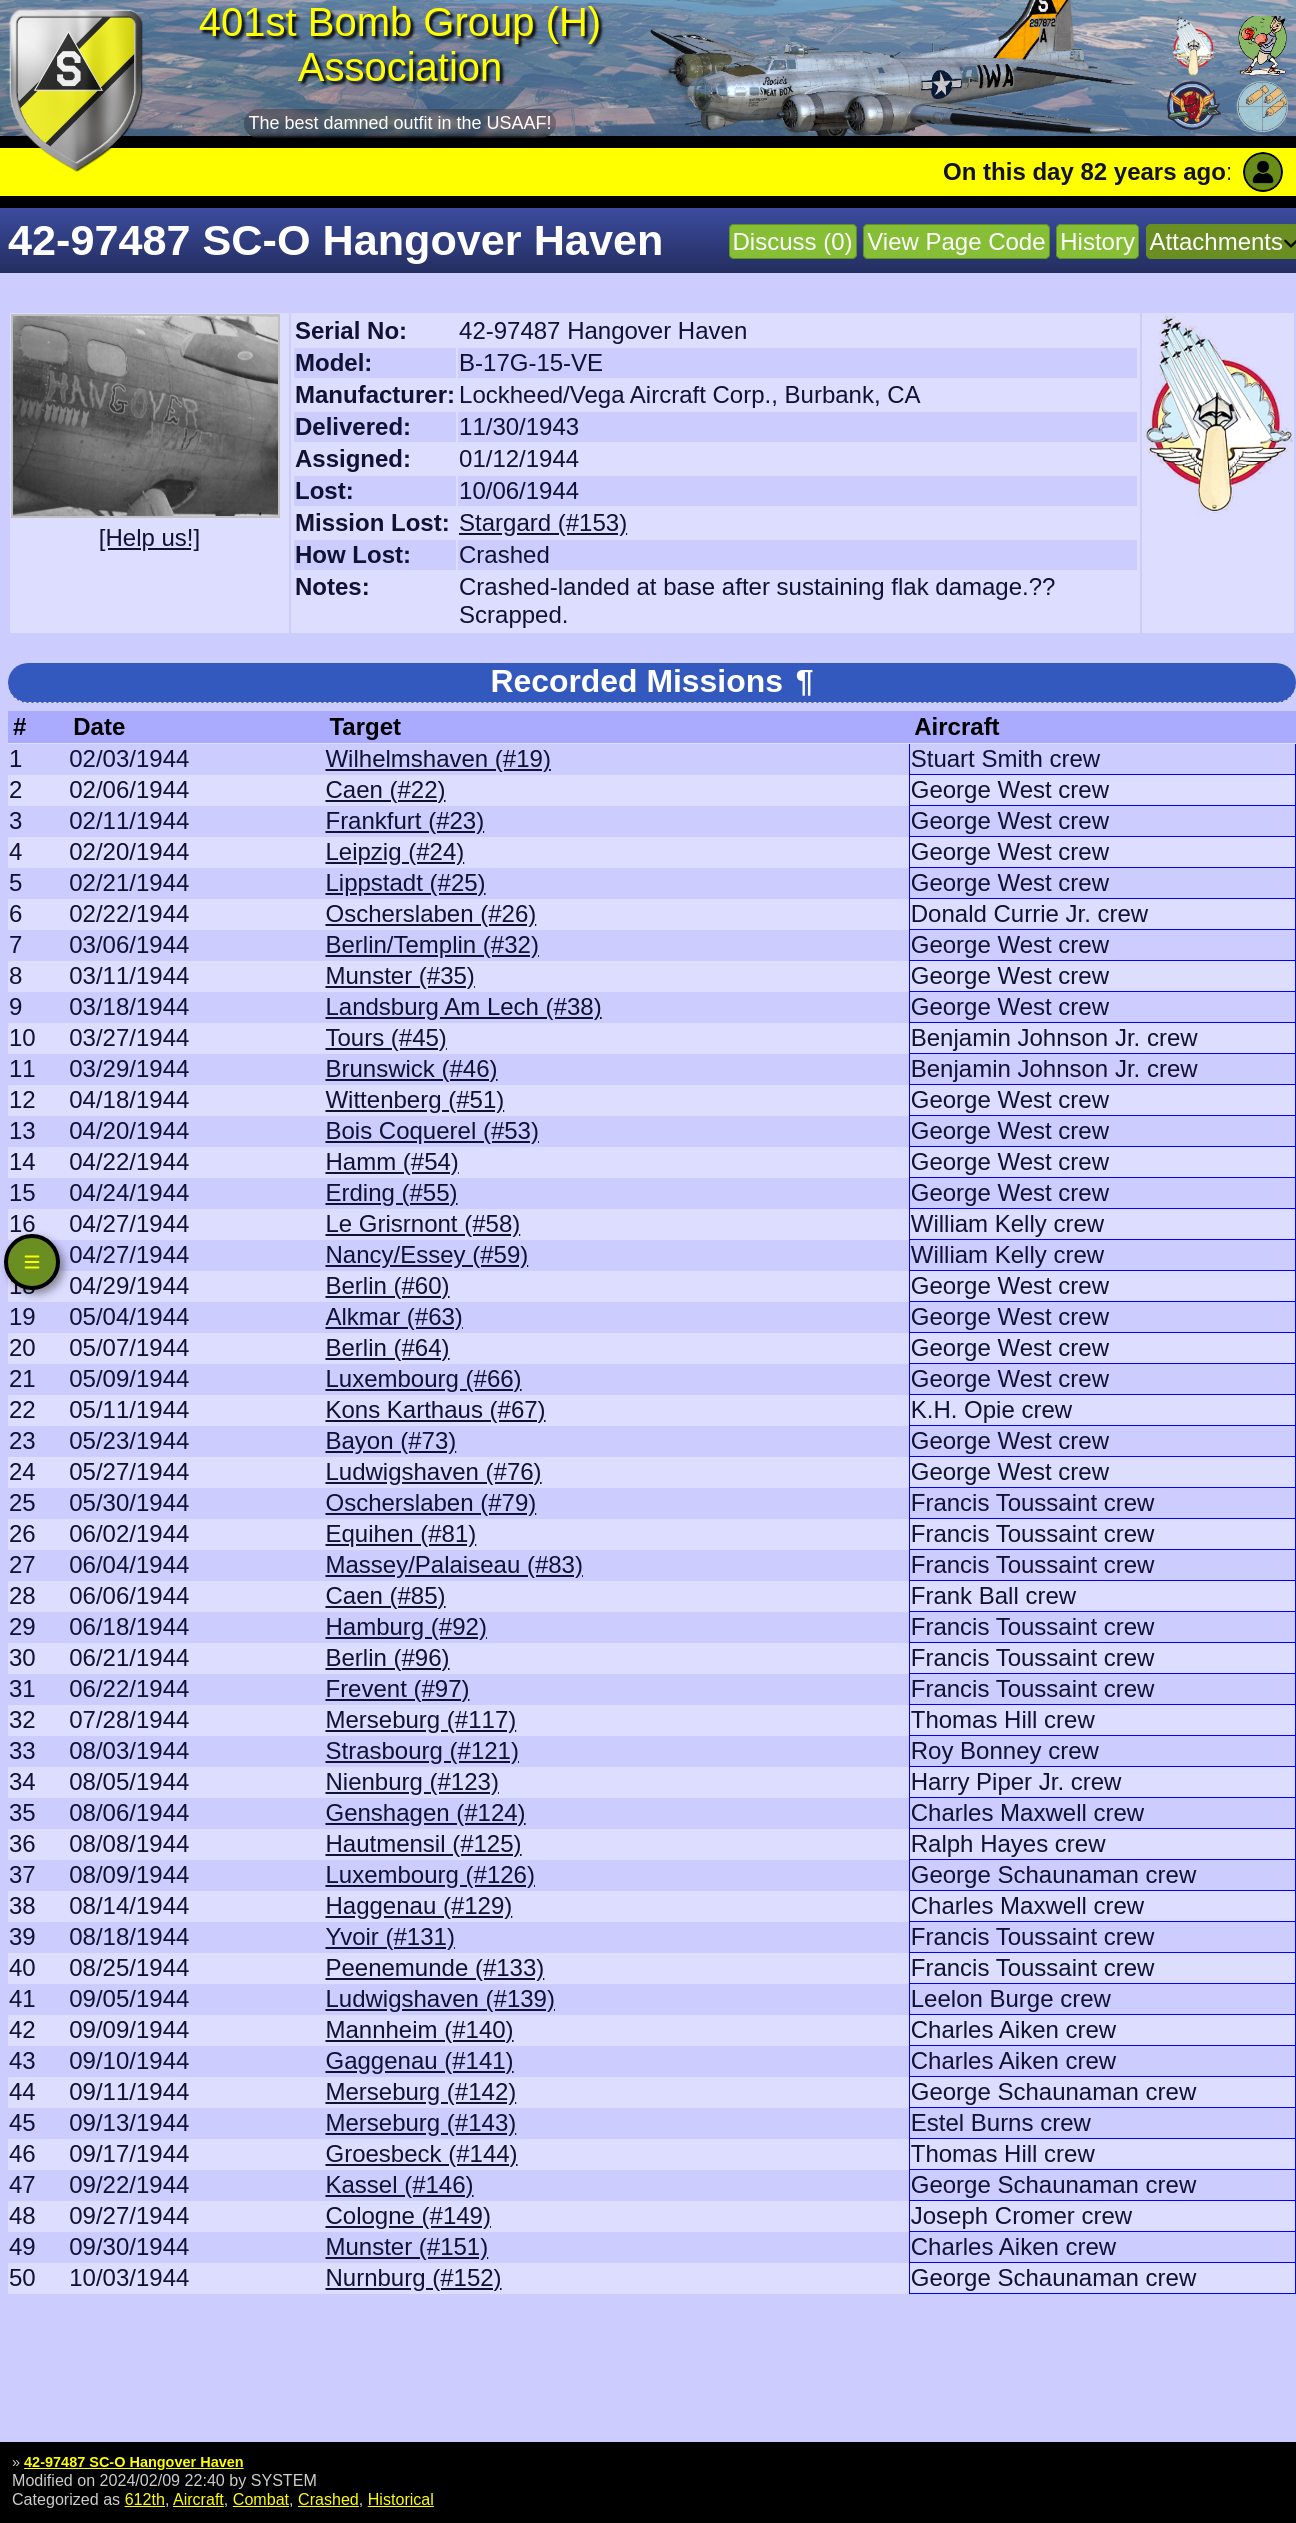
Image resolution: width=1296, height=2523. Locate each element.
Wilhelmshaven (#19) (437, 758)
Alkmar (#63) (393, 1316)
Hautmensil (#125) (423, 1843)
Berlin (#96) (387, 1657)
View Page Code (956, 241)
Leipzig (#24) (394, 851)
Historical (401, 2499)
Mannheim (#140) (419, 2029)
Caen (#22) (385, 789)
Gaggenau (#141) (419, 2060)
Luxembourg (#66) (423, 1378)
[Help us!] (149, 537)
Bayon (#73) (390, 1440)
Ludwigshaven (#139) (440, 1998)
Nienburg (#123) (411, 1781)
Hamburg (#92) (405, 1626)
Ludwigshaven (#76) (433, 1471)
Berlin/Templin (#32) (431, 944)
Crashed (328, 2499)
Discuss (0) (793, 241)
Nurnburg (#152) (413, 2277)
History (1097, 241)
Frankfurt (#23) (404, 820)
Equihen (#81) (400, 1533)
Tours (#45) (385, 1037)
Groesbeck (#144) (421, 2153)
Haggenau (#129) (418, 1905)
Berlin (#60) (387, 1285)
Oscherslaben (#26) (430, 913)
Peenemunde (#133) (434, 1967)
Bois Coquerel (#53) (431, 1130)
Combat (261, 2499)
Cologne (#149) (407, 2215)
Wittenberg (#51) (414, 1099)
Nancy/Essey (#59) (426, 1254)
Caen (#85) (385, 1595)
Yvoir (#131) (389, 1936)
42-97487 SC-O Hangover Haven (134, 2462)
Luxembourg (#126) (429, 1874)
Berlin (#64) (387, 1347)
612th (145, 2499)
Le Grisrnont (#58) (422, 1223)
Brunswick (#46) (411, 1068)
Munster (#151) (406, 2246)
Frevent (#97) (397, 1688)
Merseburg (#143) (420, 2122)
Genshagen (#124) (425, 1812)
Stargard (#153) (543, 522)
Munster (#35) (399, 975)
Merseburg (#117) (420, 1719)
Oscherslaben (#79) (430, 1502)
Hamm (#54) (391, 1161)
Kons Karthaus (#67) (435, 1409)
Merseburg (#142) (420, 2091)
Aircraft (198, 2499)
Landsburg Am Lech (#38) (463, 1006)
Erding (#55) (391, 1192)
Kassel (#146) (399, 2184)
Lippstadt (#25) (405, 882)
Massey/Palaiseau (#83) (453, 1564)
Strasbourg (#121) (421, 1750)
